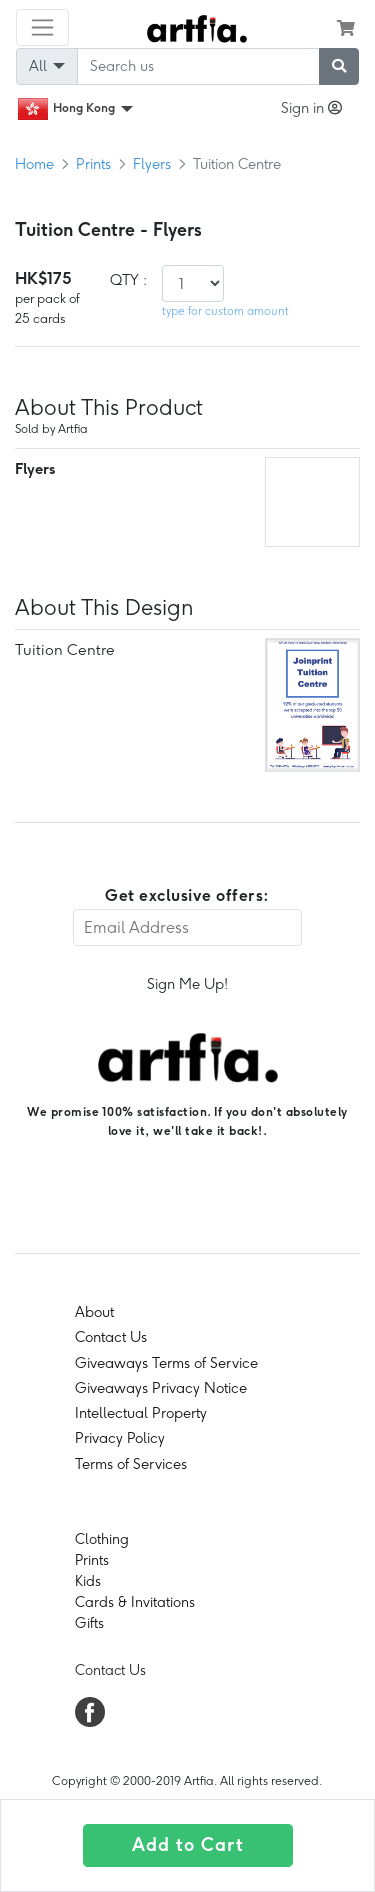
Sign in (311, 108)
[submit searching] (339, 66)
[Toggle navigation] (42, 27)
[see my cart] (346, 28)
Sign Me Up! (187, 984)
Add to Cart (188, 1845)
